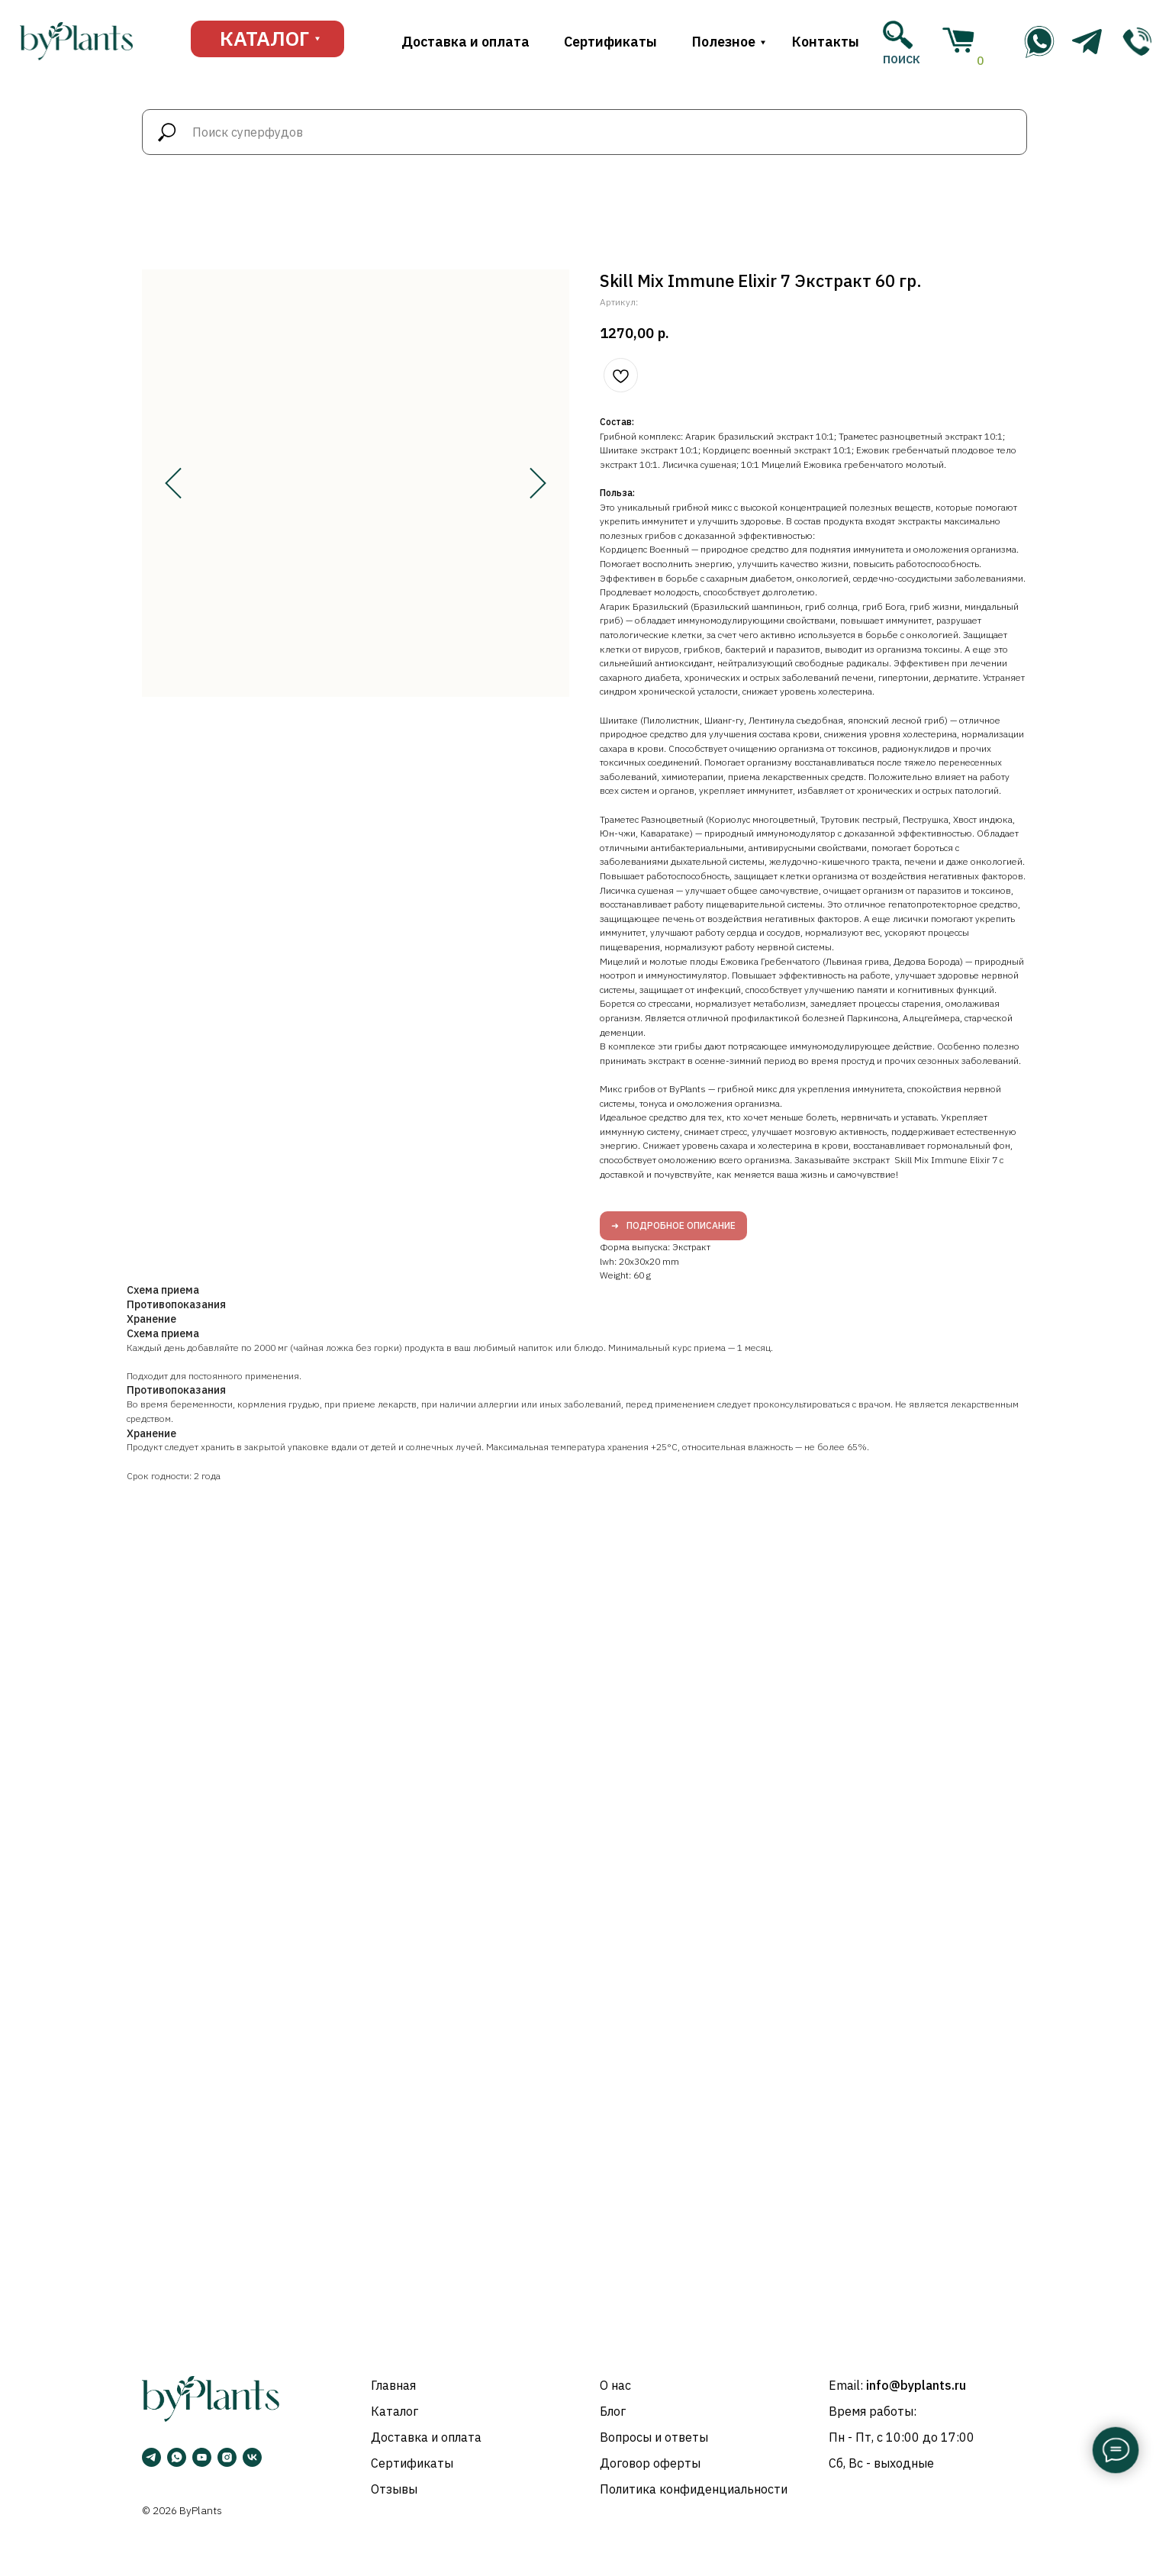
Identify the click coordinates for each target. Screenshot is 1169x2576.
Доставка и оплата (465, 41)
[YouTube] (201, 2457)
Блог (613, 2411)
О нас (615, 2385)
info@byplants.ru (916, 2385)
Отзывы (394, 2489)
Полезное (723, 41)
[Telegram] (151, 2457)
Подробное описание (681, 1225)
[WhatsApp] (176, 2457)
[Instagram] (227, 2457)
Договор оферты (650, 2463)
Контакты (825, 41)
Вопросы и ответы (654, 2437)
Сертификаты (610, 41)
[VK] (252, 2457)
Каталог (394, 2411)
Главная (393, 2385)
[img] (1137, 41)
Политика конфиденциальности (693, 2489)
